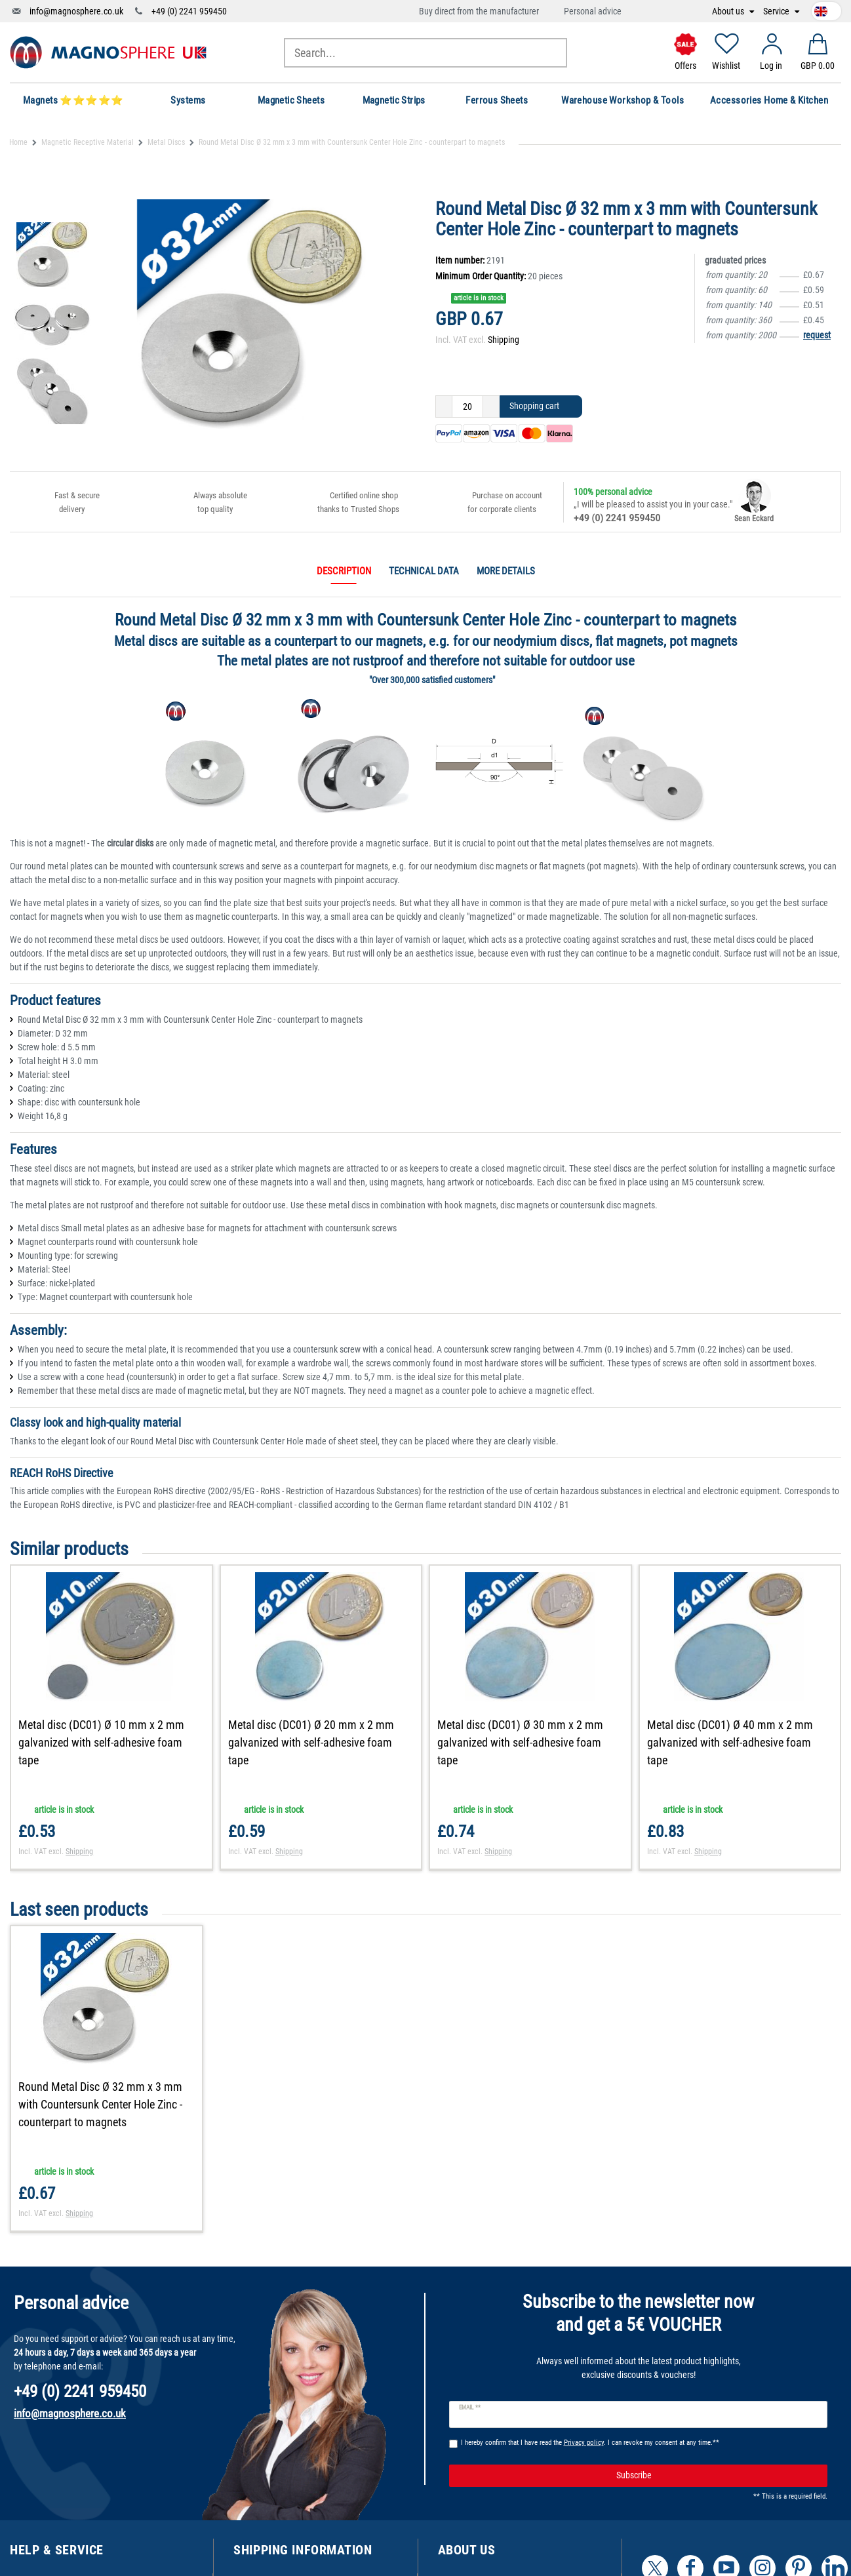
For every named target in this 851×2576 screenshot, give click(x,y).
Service (777, 11)
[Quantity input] (467, 406)
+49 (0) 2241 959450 (189, 11)
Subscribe (717, 2476)
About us (729, 11)
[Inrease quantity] (491, 406)
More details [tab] (506, 571)
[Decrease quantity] (444, 406)
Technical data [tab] (424, 571)
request (817, 335)
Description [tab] (344, 571)
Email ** (470, 2407)
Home (18, 142)
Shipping (503, 339)
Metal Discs (166, 142)
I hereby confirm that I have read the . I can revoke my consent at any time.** (590, 2442)
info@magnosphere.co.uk (76, 11)
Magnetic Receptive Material (87, 142)
